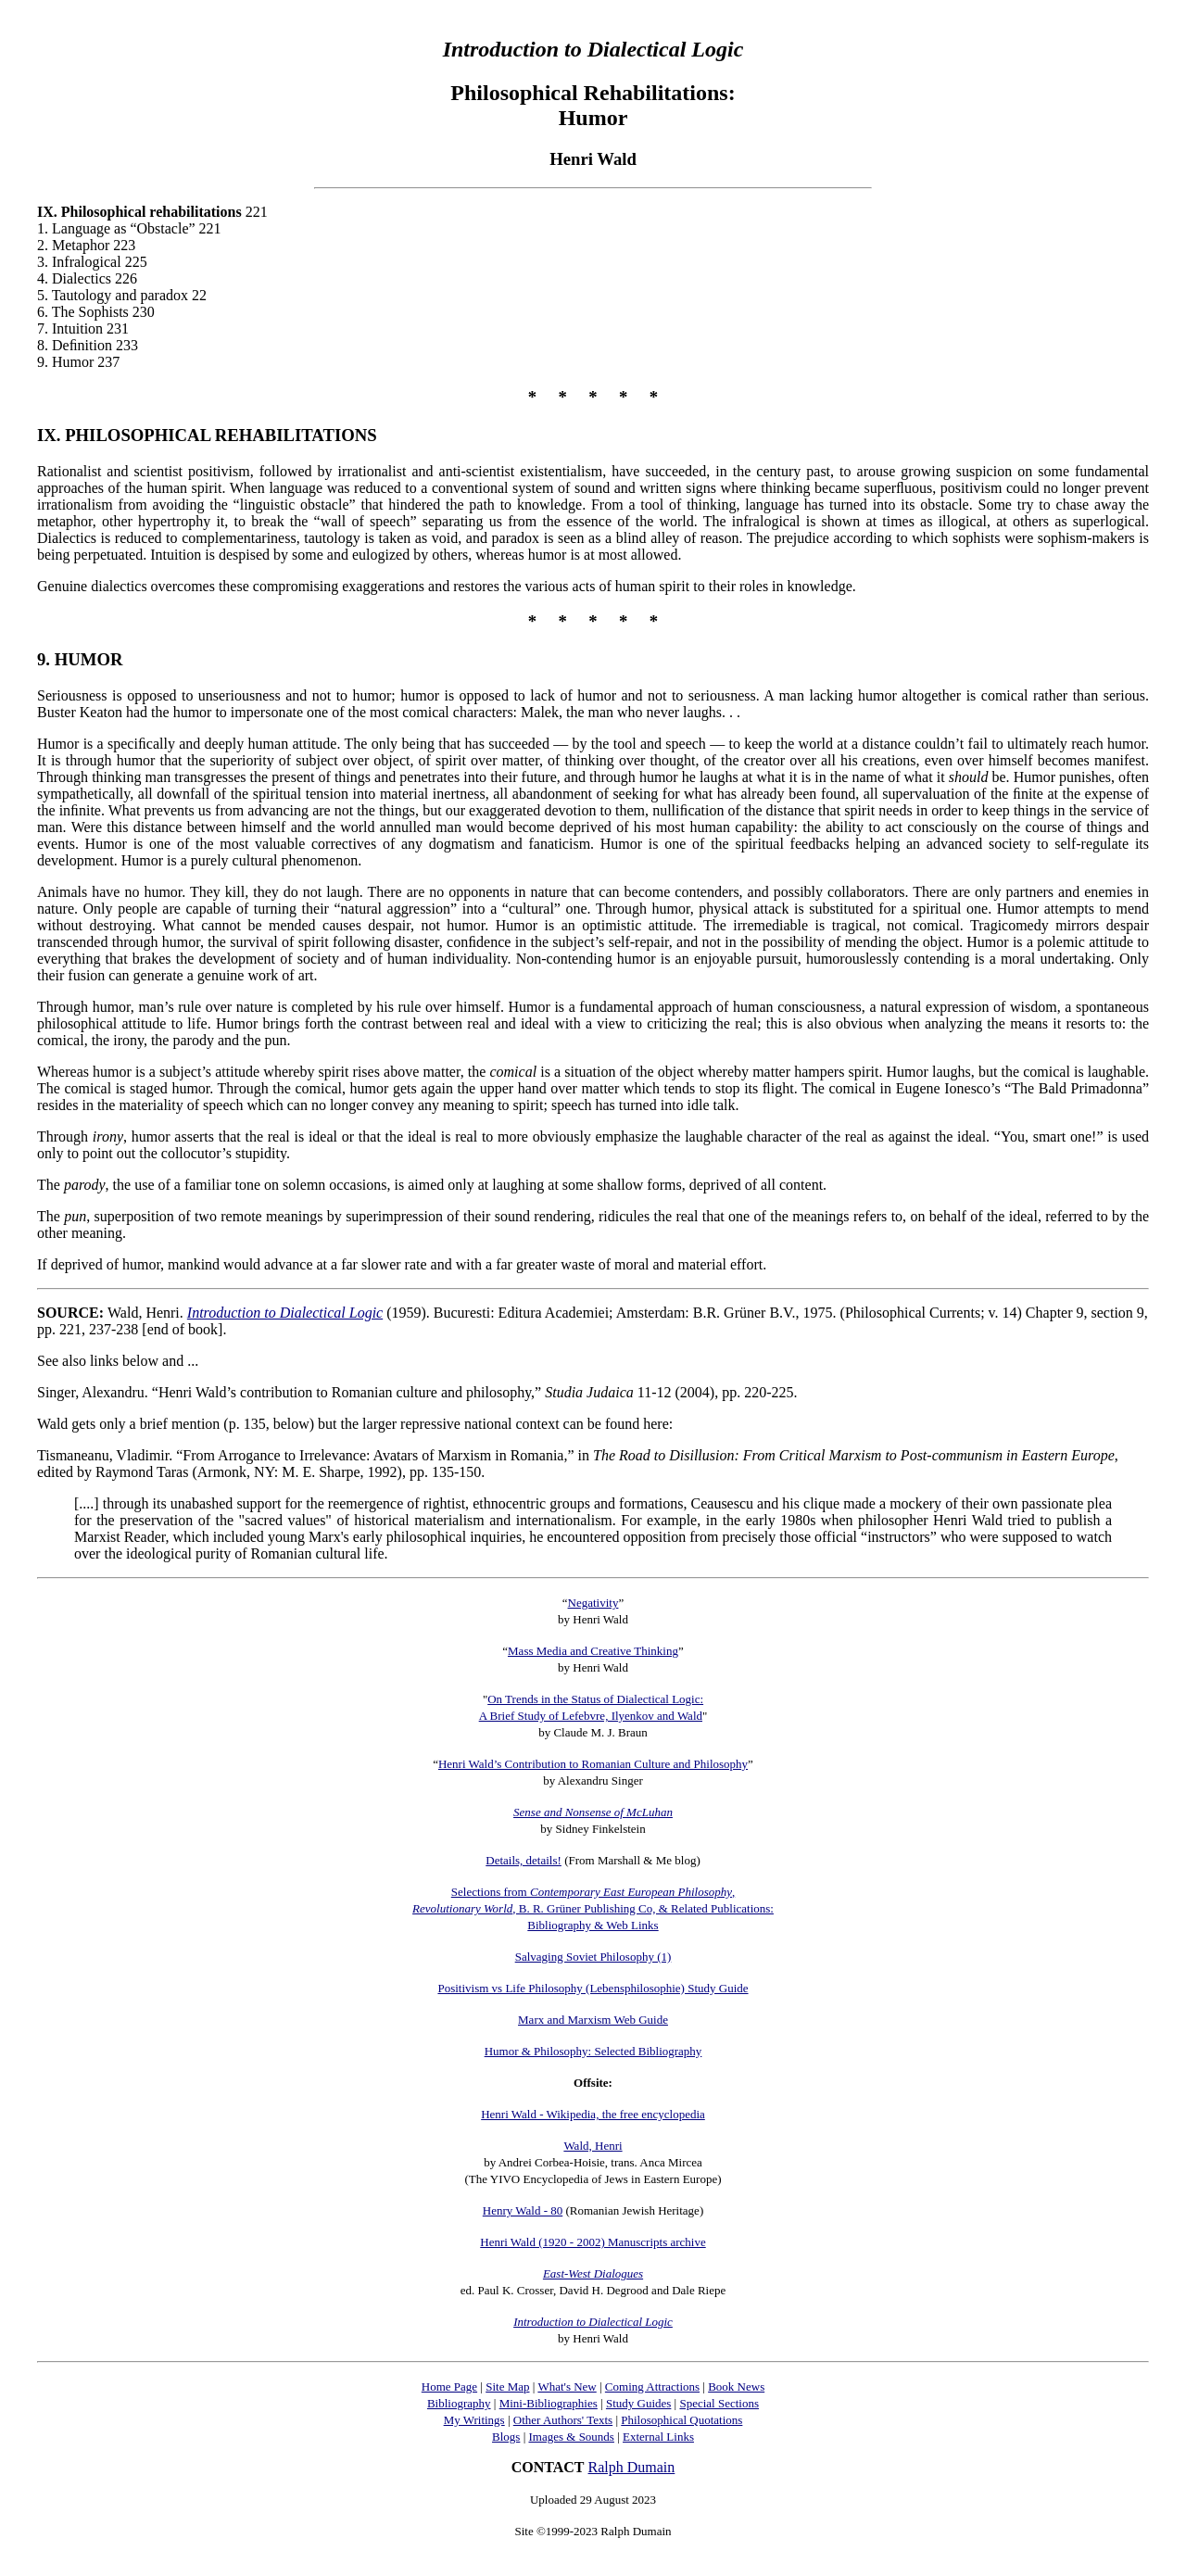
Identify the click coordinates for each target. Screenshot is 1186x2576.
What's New (566, 2386)
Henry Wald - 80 (522, 2210)
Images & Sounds (570, 2436)
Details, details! (523, 1860)
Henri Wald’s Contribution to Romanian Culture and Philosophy (593, 1764)
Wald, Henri (592, 2146)
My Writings (474, 2420)
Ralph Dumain (631, 2467)
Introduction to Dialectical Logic (285, 1312)
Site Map (507, 2386)
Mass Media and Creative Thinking (593, 1651)
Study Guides (638, 2403)
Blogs (506, 2436)
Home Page (449, 2386)
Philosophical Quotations (681, 2420)
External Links (658, 2436)
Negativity (593, 1603)
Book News (736, 2386)
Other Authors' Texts (562, 2420)
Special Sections (719, 2403)
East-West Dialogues (593, 2273)
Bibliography (459, 2403)
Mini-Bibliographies (548, 2403)
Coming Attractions (652, 2386)
